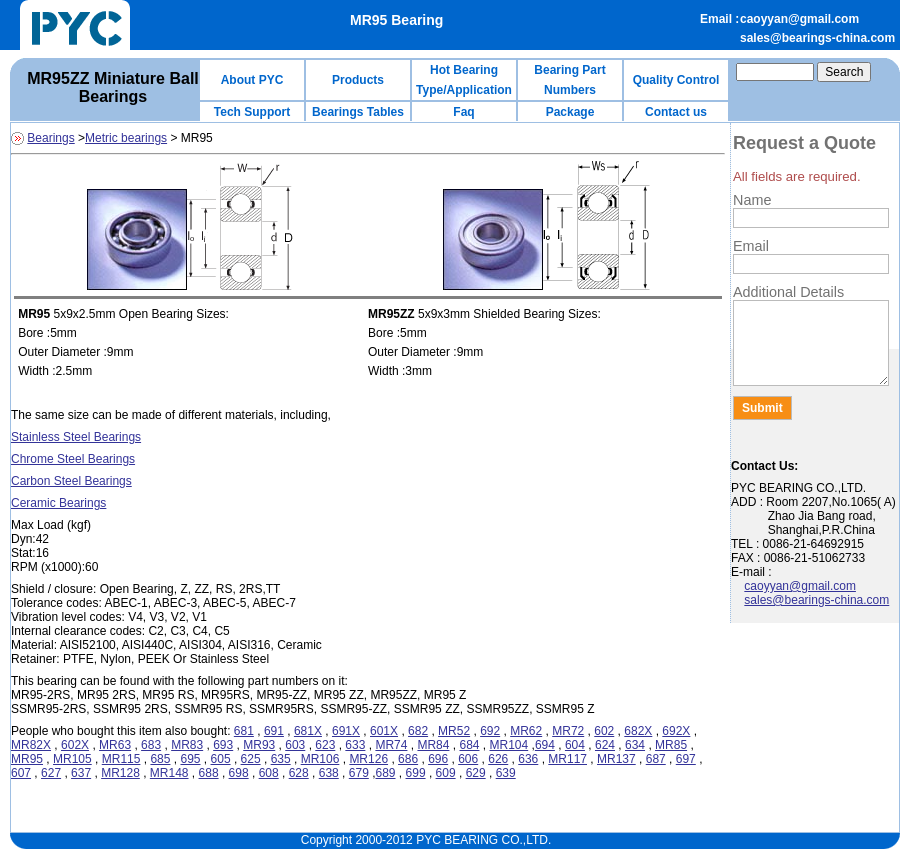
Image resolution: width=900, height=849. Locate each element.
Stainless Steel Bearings (76, 437)
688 (209, 773)
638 (329, 773)
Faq (463, 112)
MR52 (454, 731)
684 (469, 745)
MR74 (391, 745)
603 (295, 745)
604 (575, 745)
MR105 (72, 759)
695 (190, 759)
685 (160, 759)
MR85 (671, 745)
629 (476, 773)
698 (239, 773)
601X (384, 731)
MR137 (616, 759)
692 (490, 731)
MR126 (368, 759)
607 (21, 773)
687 (656, 759)
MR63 (115, 745)
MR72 (568, 731)
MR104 (509, 745)
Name (752, 200)
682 (418, 731)
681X (308, 731)
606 (468, 759)
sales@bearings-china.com (817, 38)
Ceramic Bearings (58, 503)
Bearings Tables (358, 112)
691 (274, 731)
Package (570, 112)
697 (686, 759)
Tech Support (252, 112)
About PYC (252, 80)
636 (528, 759)
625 (251, 759)
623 (325, 745)
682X (638, 731)
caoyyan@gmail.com (799, 19)
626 (498, 759)
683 (151, 745)
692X (676, 731)
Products (358, 80)
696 (438, 759)
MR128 (120, 773)
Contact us (676, 112)
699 (416, 773)
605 (221, 759)
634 (635, 745)
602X (75, 745)
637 (81, 773)
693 (223, 745)
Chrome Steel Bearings (73, 459)
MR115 (121, 759)
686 (408, 759)
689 (385, 773)
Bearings (50, 138)
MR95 (27, 759)
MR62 (526, 731)
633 (355, 745)
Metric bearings (126, 138)
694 (545, 745)
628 (299, 773)
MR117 (567, 759)
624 (605, 745)
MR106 (320, 759)
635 (281, 759)
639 (506, 773)
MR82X (31, 745)
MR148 (169, 773)
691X (346, 731)
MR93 (259, 745)
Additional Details (788, 292)
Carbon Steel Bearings (71, 481)
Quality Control (676, 80)
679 (359, 773)
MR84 (433, 745)
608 (269, 773)
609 (446, 773)
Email (751, 246)
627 (51, 773)
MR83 (187, 745)
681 (244, 731)
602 (604, 731)
